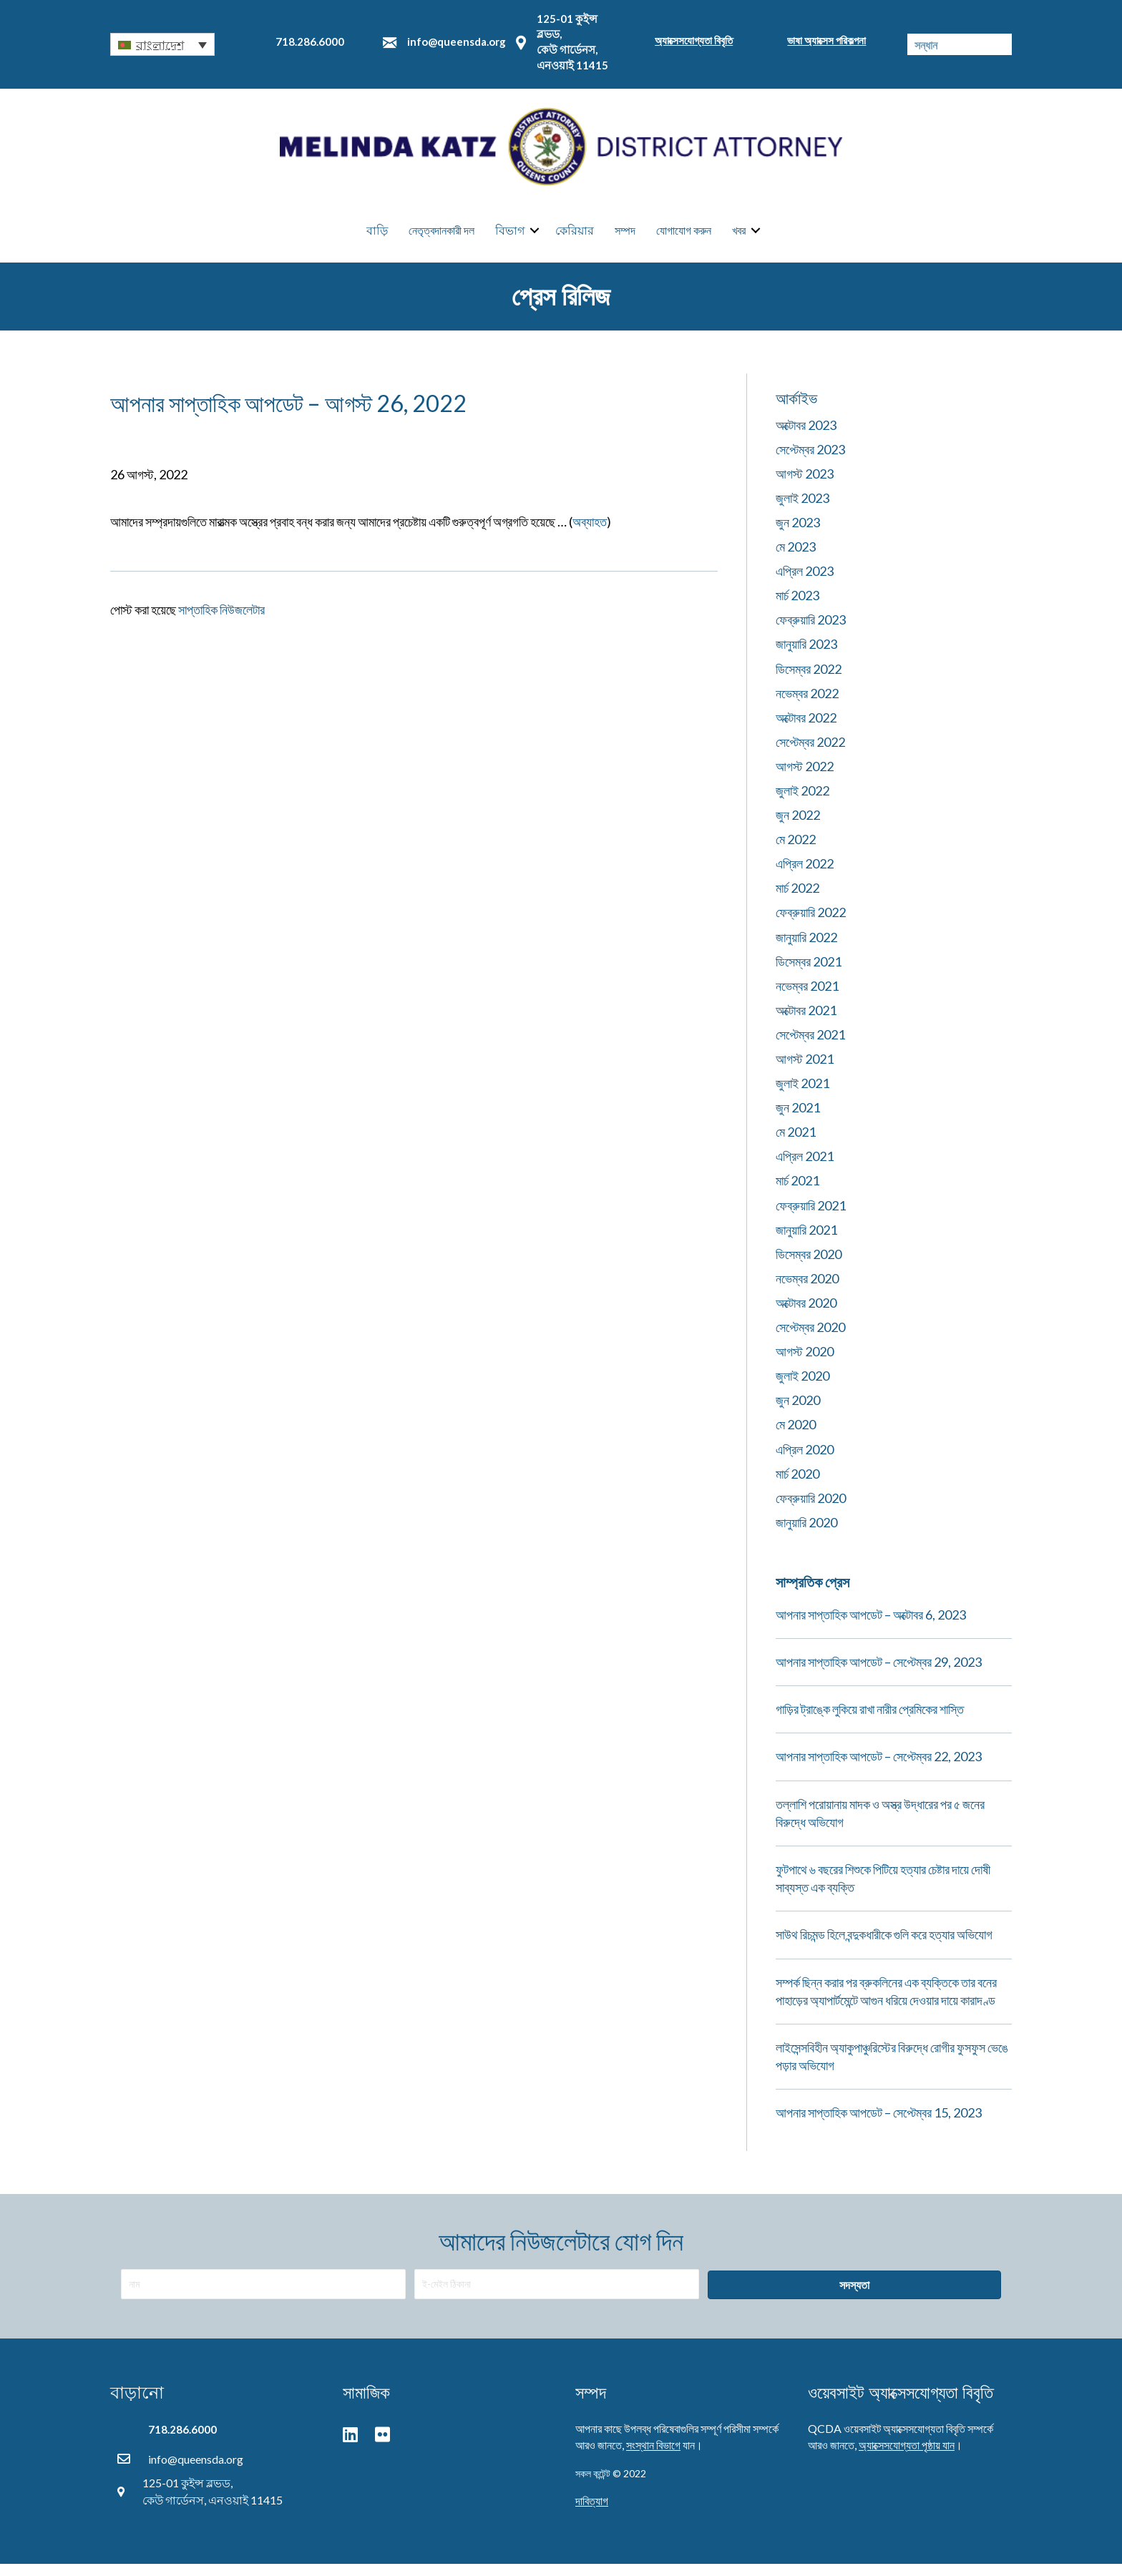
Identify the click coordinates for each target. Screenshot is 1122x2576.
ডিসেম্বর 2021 (808, 973)
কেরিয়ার (574, 236)
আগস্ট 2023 (805, 485)
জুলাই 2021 (802, 1094)
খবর (739, 236)
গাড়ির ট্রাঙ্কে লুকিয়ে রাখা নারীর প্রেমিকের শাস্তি (870, 1720)
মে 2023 (796, 558)
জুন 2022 (798, 826)
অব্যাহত (589, 533)
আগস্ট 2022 (805, 777)
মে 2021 (796, 1143)
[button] (162, 44)
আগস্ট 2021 (805, 1070)
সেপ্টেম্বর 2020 (810, 1338)
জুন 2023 (798, 534)
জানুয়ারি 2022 (806, 948)
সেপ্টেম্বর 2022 (810, 753)
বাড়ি (377, 236)
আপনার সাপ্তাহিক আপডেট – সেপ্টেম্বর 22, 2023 (879, 1768)
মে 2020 (796, 1436)
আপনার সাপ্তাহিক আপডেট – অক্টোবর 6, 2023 (871, 1626)
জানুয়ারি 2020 (806, 1534)
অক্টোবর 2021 (806, 1021)
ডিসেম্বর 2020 (808, 1265)
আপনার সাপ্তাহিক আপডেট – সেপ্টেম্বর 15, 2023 (879, 2124)
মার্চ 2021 (797, 1192)
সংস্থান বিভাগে (653, 2456)
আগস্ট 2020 (805, 1363)
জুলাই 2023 (802, 509)
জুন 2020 (798, 1411)
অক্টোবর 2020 (806, 1314)
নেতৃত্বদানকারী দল (441, 236)
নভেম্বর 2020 (807, 1290)
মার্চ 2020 (797, 1485)
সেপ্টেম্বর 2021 (810, 1046)
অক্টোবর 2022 (806, 729)
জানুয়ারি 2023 (806, 655)
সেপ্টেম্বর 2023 (810, 461)
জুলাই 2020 (802, 1387)
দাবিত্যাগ (591, 2512)
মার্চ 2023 (797, 606)
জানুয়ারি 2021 (806, 1241)
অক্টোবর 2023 (806, 436)
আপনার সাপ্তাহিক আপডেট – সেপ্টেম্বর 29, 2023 (879, 1673)
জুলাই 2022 (802, 802)
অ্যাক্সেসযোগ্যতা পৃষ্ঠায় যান (907, 2456)
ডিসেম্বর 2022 (808, 680)
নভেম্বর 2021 (807, 997)
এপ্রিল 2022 (805, 875)
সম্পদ (625, 236)
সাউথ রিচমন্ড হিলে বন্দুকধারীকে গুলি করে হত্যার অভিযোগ (884, 1946)
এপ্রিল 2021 (805, 1167)
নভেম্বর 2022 (807, 704)
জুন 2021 (798, 1119)
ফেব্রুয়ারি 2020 (811, 1509)
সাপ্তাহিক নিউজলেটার (221, 621)
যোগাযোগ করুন (683, 236)
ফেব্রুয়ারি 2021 (811, 1217)
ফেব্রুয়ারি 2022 (811, 924)
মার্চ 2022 (797, 899)
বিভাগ (510, 236)
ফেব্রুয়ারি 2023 (811, 631)
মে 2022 (796, 850)
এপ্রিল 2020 (805, 1461)
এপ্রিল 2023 (805, 582)
